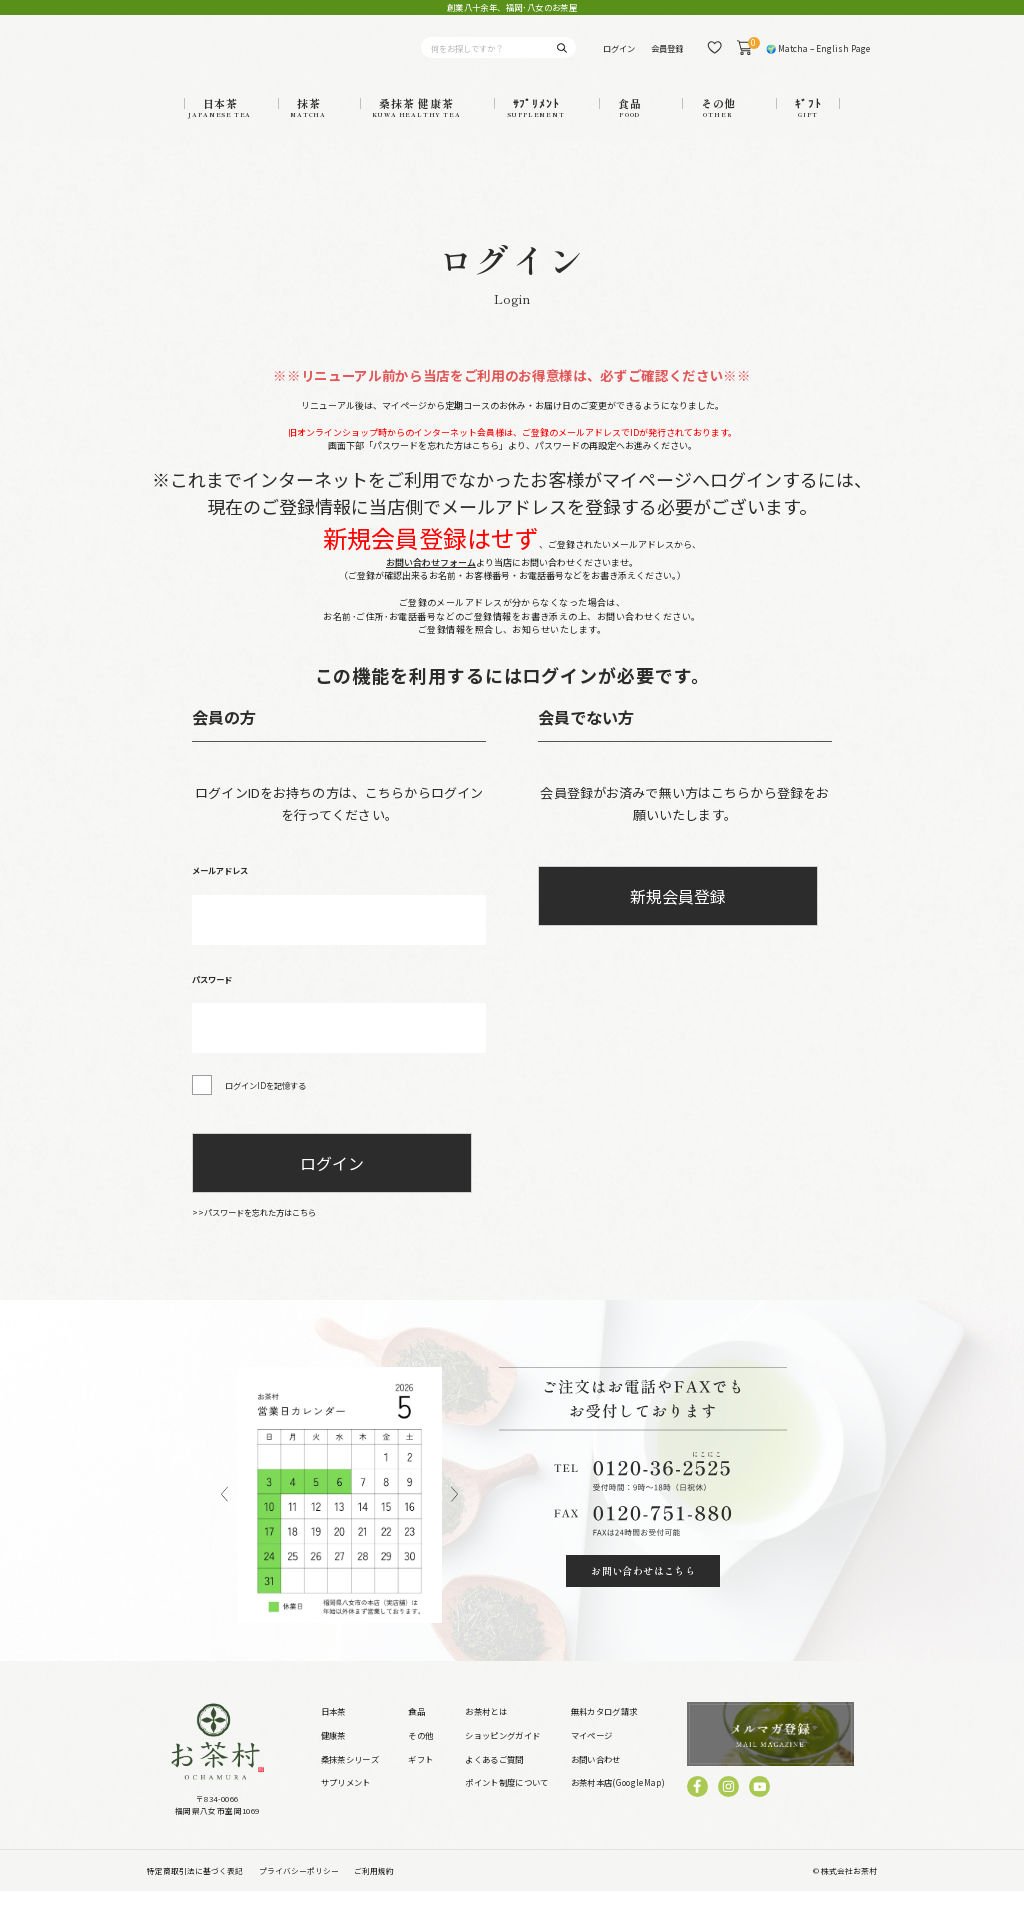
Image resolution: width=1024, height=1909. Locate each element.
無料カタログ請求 (604, 1728)
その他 (420, 1752)
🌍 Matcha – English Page (818, 56)
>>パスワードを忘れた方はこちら (254, 1229)
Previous (224, 1512)
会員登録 (667, 56)
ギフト (420, 1776)
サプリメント (346, 1799)
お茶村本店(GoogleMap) (618, 1799)
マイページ (592, 1752)
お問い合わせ (596, 1776)
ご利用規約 (374, 1887)
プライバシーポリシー (299, 1887)
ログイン (619, 56)
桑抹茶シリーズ (350, 1776)
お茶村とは (486, 1728)
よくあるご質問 (494, 1776)
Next (454, 1512)
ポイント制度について (506, 1799)
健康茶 (333, 1752)
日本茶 (333, 1728)
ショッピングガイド (502, 1752)
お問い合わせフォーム (431, 579)
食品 (416, 1728)
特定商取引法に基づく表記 (195, 1887)
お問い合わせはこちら (643, 1587)
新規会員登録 (678, 913)
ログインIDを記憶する (265, 1102)
